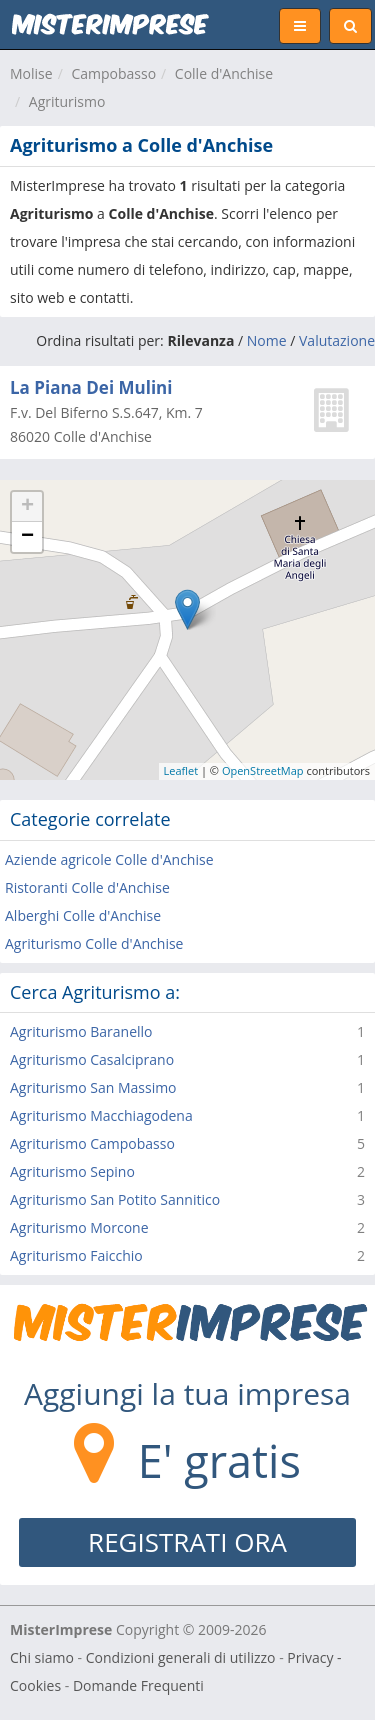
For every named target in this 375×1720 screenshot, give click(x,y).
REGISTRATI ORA (187, 1542)
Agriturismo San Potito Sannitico (115, 1199)
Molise (31, 73)
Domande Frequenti (138, 1685)
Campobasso (113, 73)
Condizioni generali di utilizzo (181, 1657)
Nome (267, 340)
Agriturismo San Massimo (93, 1087)
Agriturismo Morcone (79, 1227)
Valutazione (337, 340)
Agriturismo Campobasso (92, 1143)
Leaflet (181, 770)
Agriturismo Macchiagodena (101, 1115)
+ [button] (27, 507)
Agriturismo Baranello (81, 1031)
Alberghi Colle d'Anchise (83, 915)
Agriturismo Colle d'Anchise (94, 943)
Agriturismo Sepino (72, 1171)
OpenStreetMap (263, 770)
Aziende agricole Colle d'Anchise (109, 859)
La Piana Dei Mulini (91, 387)
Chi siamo (42, 1657)
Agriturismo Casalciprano (92, 1059)
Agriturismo (67, 101)
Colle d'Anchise (224, 73)
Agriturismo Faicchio (76, 1255)
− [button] (27, 537)
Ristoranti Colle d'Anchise (87, 887)
